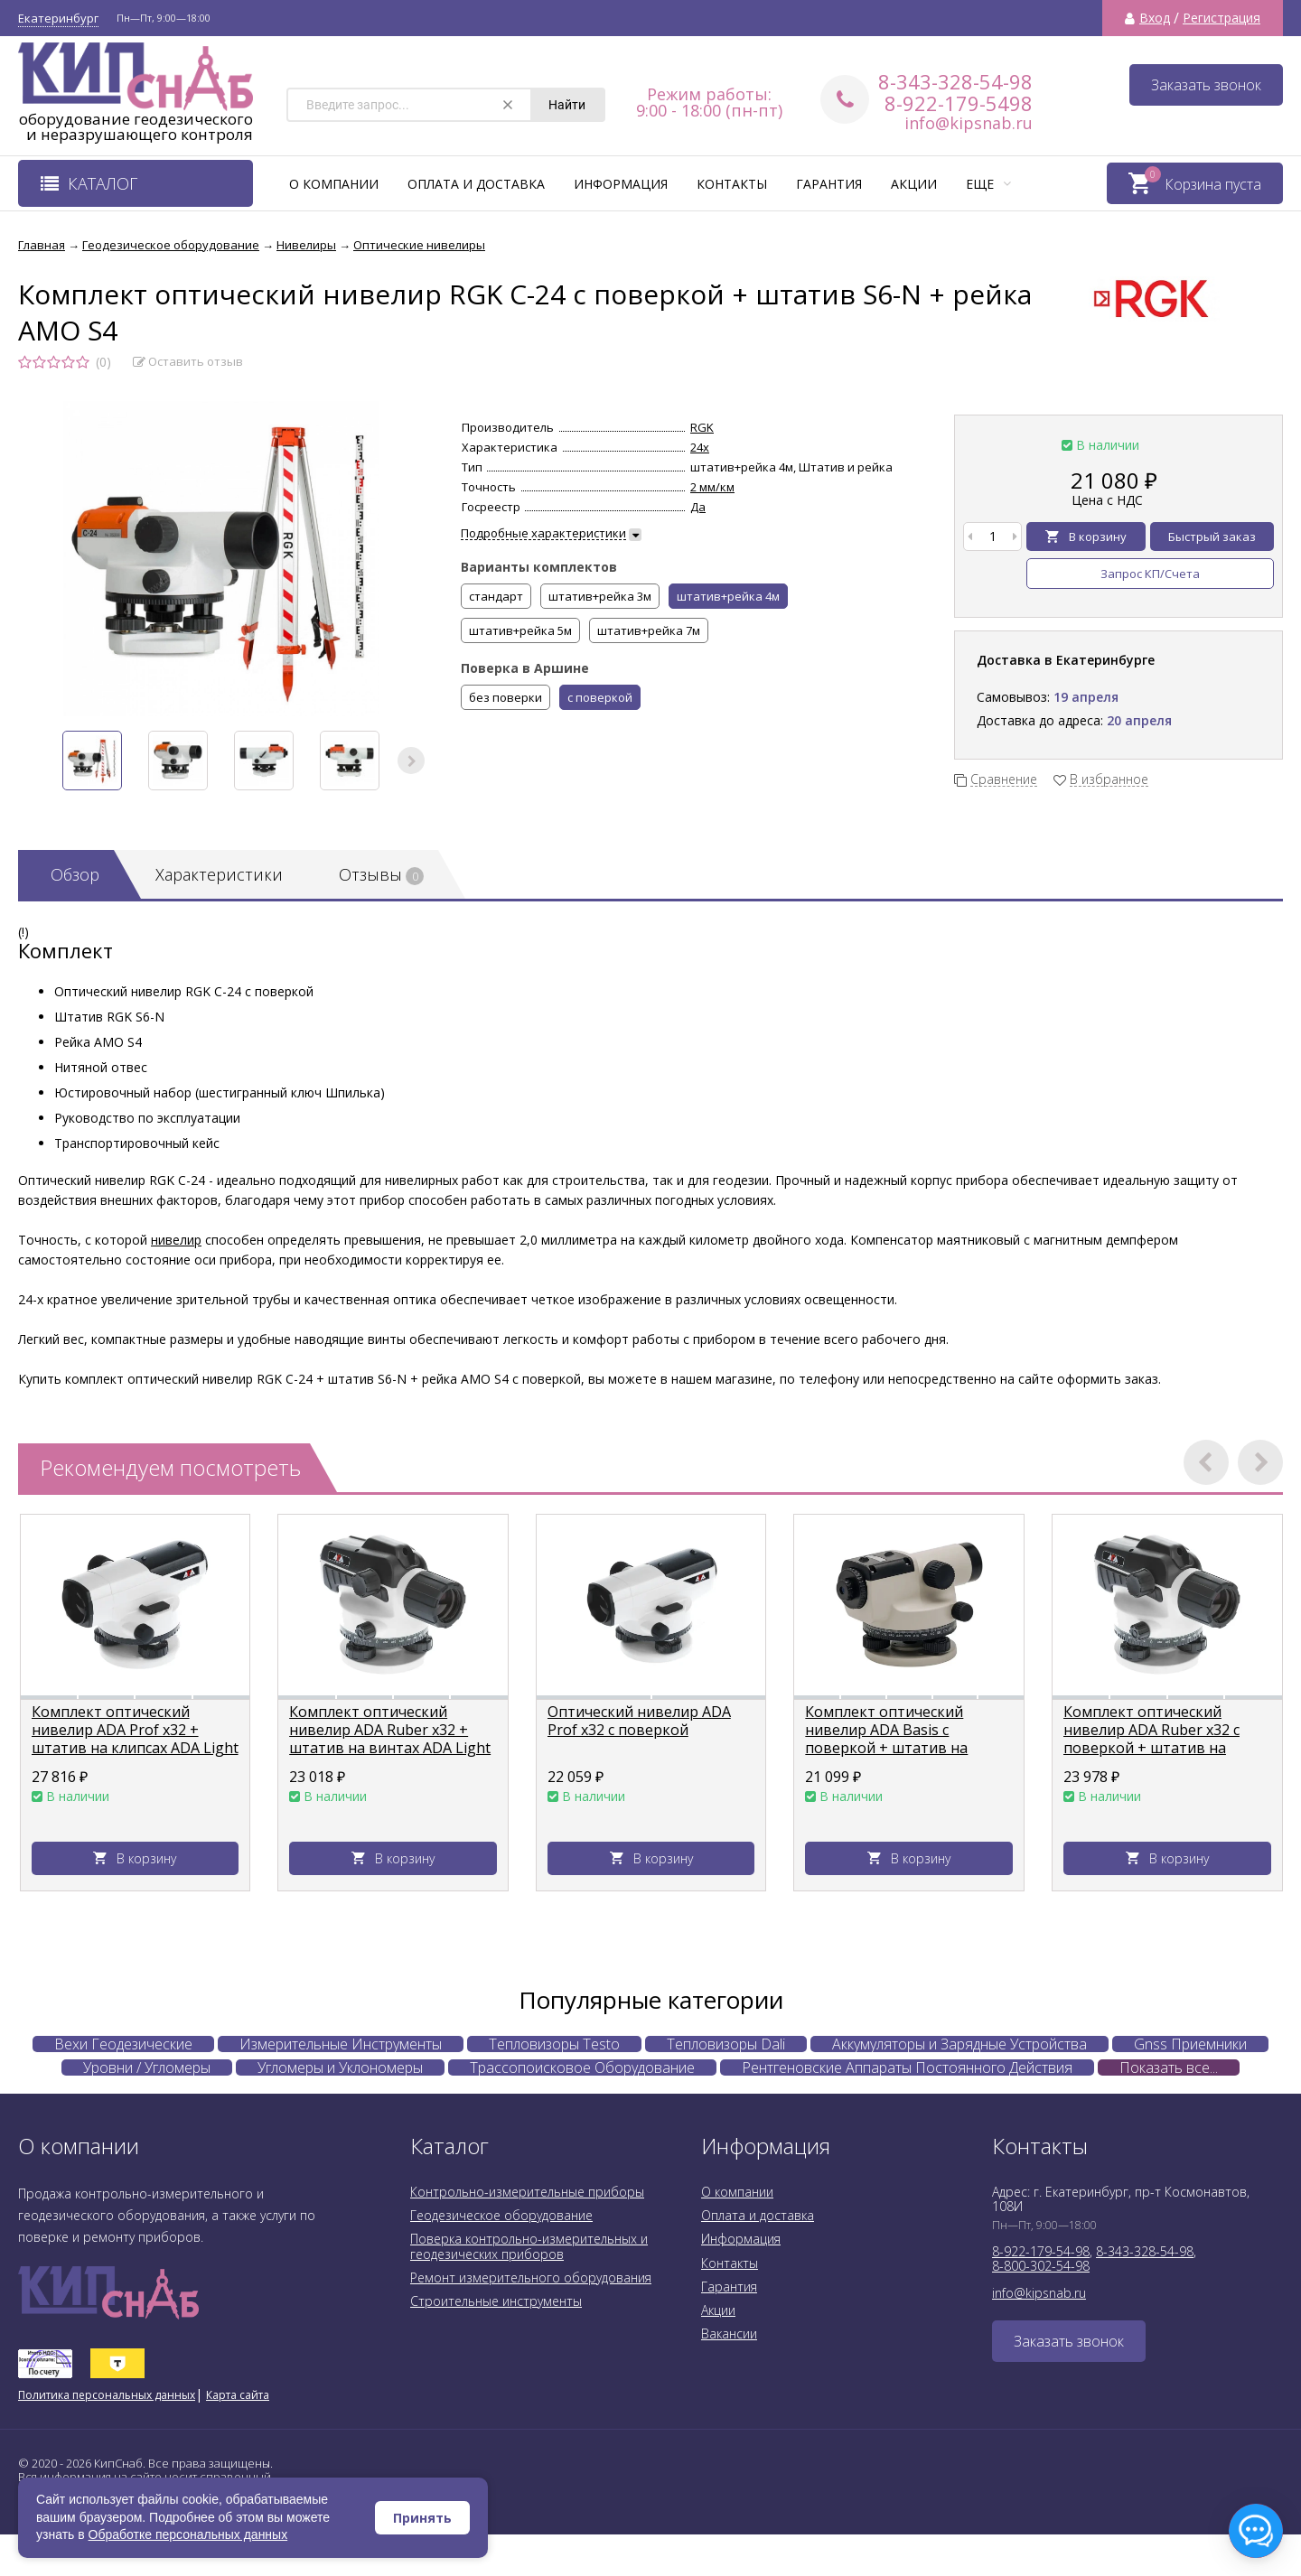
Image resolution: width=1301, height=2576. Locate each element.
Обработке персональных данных (188, 2534)
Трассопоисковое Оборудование (582, 2067)
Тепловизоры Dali (726, 2044)
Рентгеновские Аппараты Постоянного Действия (907, 2067)
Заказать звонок (1206, 85)
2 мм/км (712, 487)
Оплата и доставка (476, 183)
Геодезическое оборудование (501, 2215)
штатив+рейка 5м (520, 630)
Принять (422, 2517)
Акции (914, 183)
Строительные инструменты (496, 2301)
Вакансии (729, 2333)
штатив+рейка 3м (599, 596)
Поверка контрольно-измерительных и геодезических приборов (529, 2246)
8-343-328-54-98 (955, 81)
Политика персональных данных (106, 2395)
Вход (1154, 18)
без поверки (505, 697)
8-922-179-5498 (958, 103)
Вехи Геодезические (123, 2044)
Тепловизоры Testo (554, 2044)
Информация (621, 183)
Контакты (732, 183)
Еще (988, 183)
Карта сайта (237, 2395)
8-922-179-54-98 (1041, 2251)
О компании (334, 183)
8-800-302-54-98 (1041, 2265)
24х (699, 447)
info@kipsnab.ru (968, 123)
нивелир (176, 1239)
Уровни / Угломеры (147, 2067)
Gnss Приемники (1190, 2044)
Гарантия (829, 183)
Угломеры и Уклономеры (340, 2067)
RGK (702, 427)
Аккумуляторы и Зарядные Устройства (959, 2044)
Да (698, 507)
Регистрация (1221, 18)
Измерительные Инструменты (340, 2044)
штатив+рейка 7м (648, 630)
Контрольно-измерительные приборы (527, 2191)
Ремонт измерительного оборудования (530, 2277)
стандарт (496, 596)
